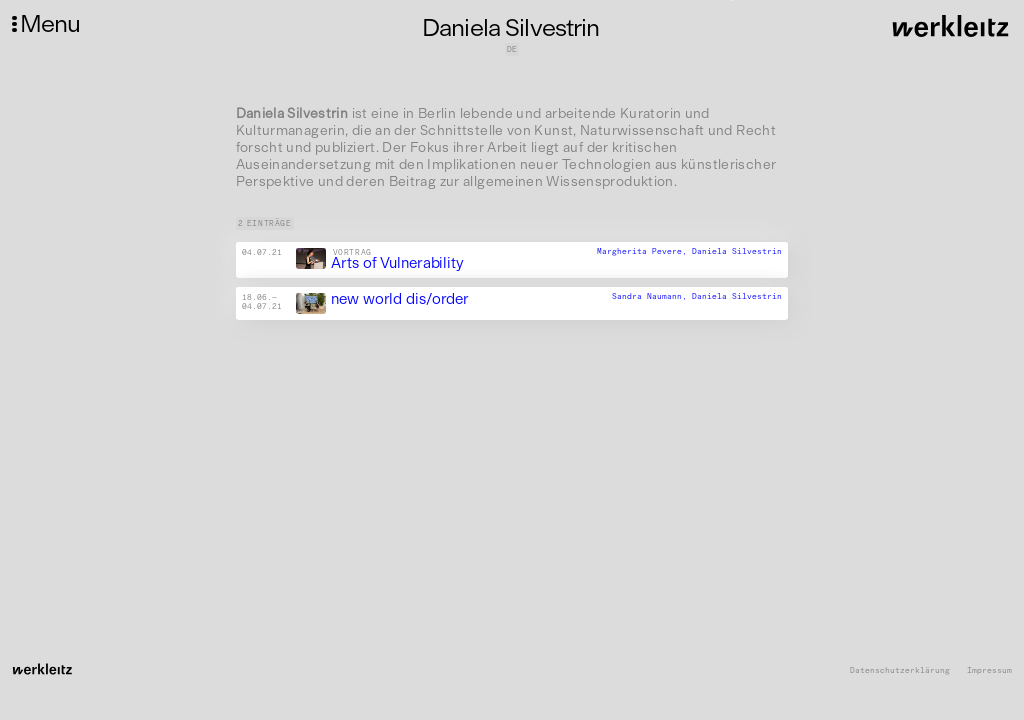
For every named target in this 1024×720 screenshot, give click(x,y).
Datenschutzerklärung (900, 670)
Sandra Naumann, (652, 296)
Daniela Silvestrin (737, 251)
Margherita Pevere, (644, 251)
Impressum (989, 670)
